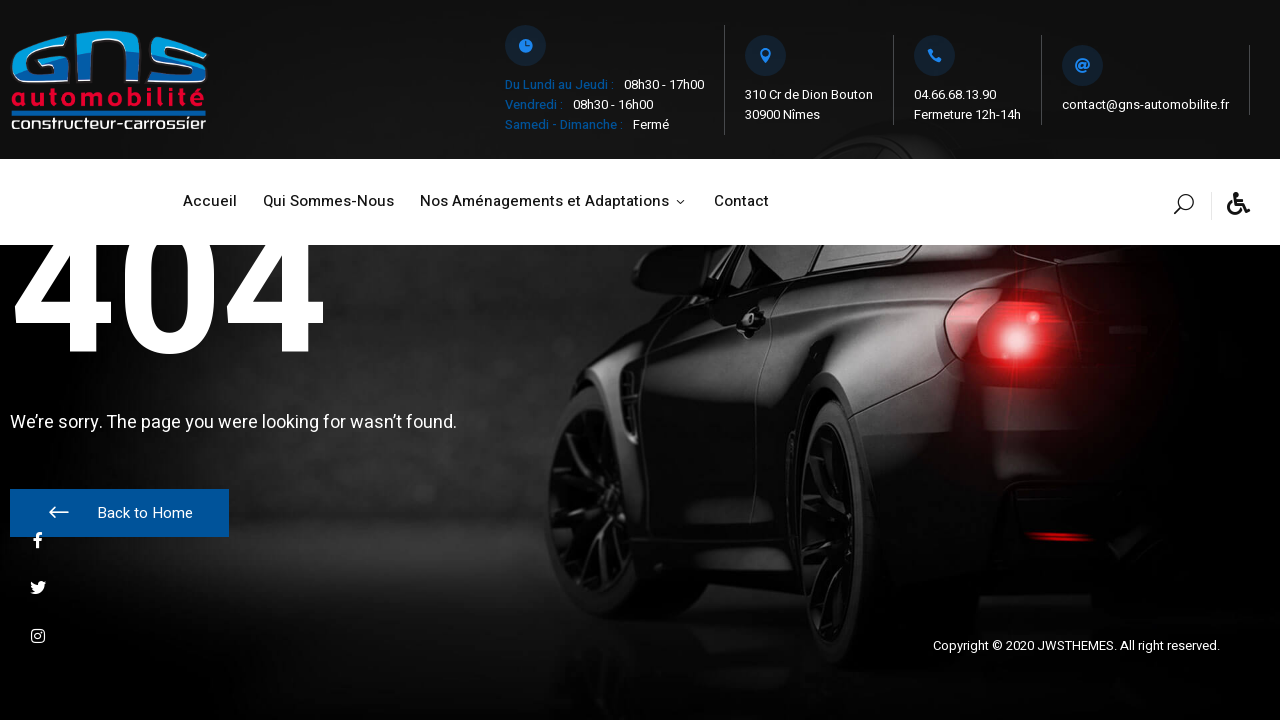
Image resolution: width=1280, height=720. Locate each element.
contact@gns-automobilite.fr (1145, 104)
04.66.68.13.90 (955, 94)
